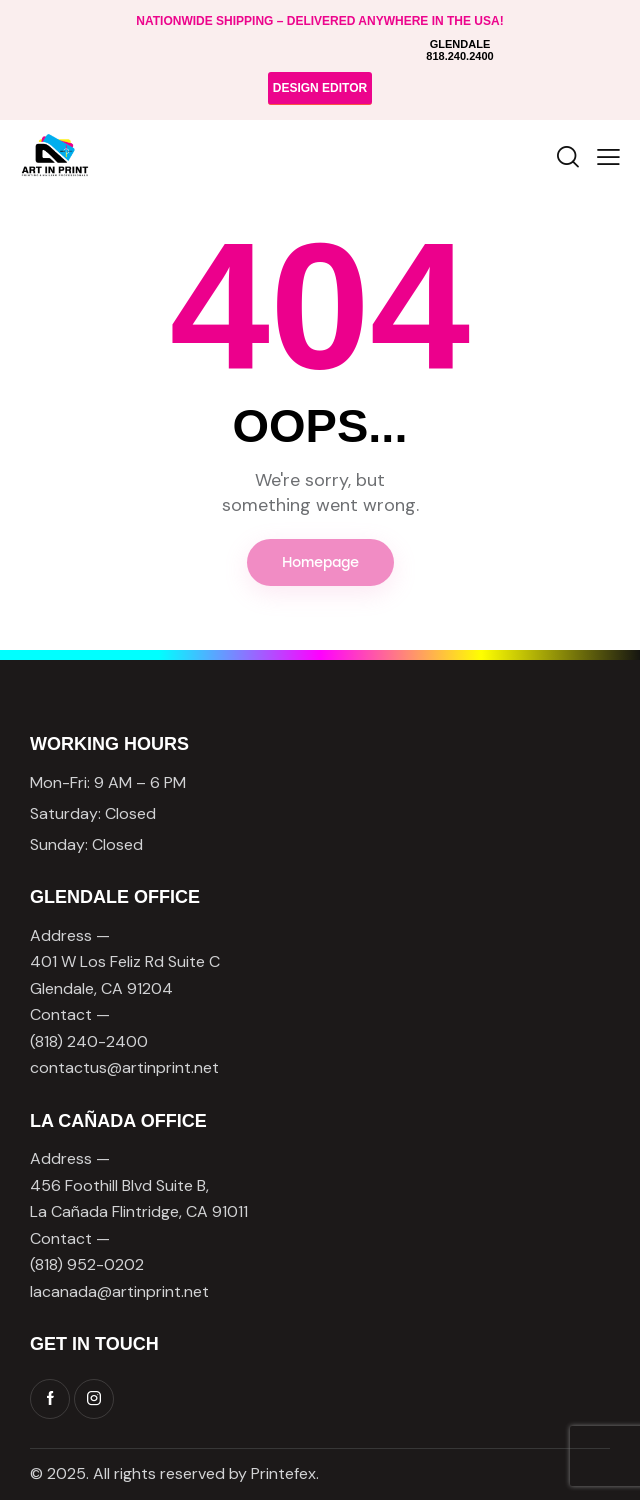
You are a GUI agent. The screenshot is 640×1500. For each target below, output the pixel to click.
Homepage (320, 562)
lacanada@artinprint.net (119, 1291)
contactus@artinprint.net (124, 1067)
